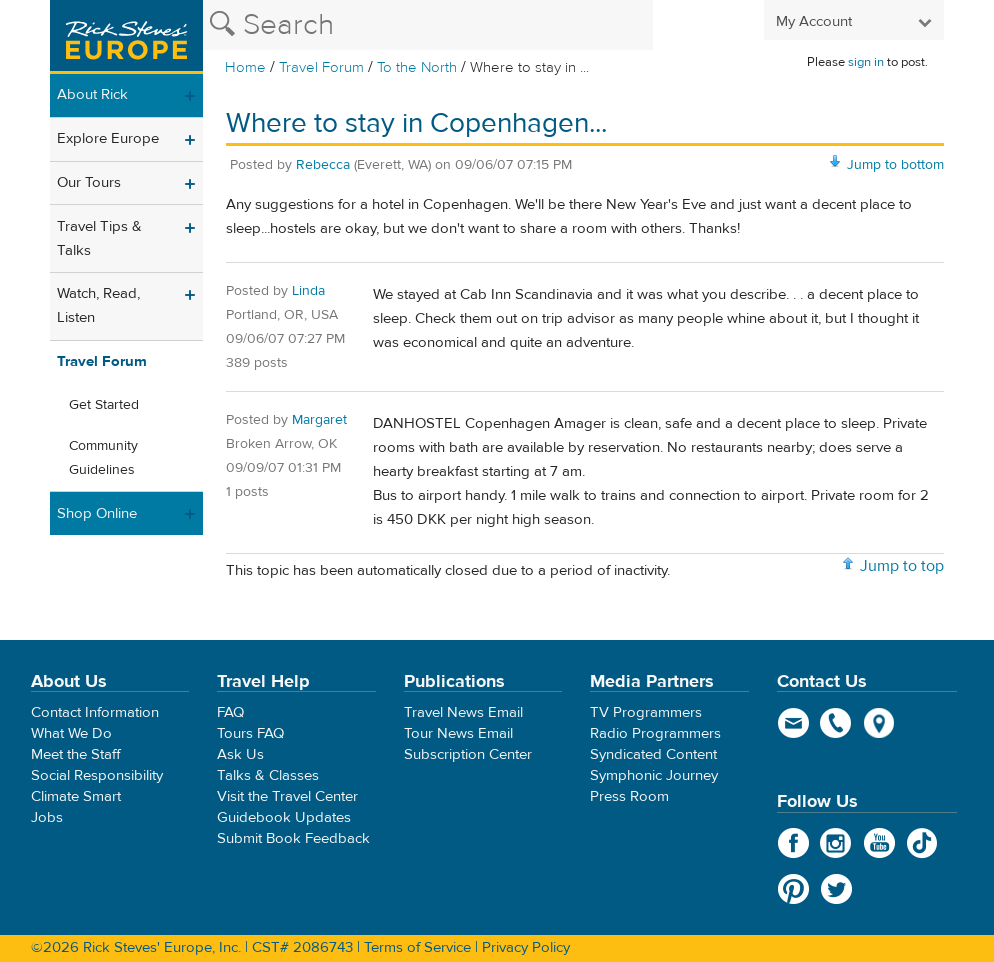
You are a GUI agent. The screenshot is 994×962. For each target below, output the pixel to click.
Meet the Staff (76, 754)
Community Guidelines (103, 458)
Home (245, 67)
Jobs (47, 817)
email (793, 723)
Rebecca (323, 165)
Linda (308, 291)
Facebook (793, 843)
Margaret (319, 420)
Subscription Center (468, 754)
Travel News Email (463, 712)
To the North (417, 67)
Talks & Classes (268, 775)
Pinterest (793, 889)
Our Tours (89, 182)
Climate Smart (76, 796)
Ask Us (240, 754)
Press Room (629, 796)
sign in (866, 62)
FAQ (230, 712)
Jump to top (902, 566)
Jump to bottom (895, 165)
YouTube (879, 843)
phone (836, 723)
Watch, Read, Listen (98, 305)
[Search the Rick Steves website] (428, 25)
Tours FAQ (250, 733)
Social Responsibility (97, 775)
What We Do (71, 733)
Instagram (836, 843)
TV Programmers (646, 712)
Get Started (104, 405)
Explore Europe (108, 138)
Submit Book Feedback (293, 838)
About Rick (92, 94)
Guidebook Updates (284, 817)
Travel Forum (321, 67)
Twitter (836, 889)
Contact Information (95, 712)
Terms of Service (417, 947)
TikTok (922, 843)
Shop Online (97, 513)
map (879, 723)
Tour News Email (458, 733)
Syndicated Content (653, 754)
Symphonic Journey (654, 775)
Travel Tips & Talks (99, 238)
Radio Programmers (655, 733)
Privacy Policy (526, 947)
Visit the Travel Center (287, 796)
